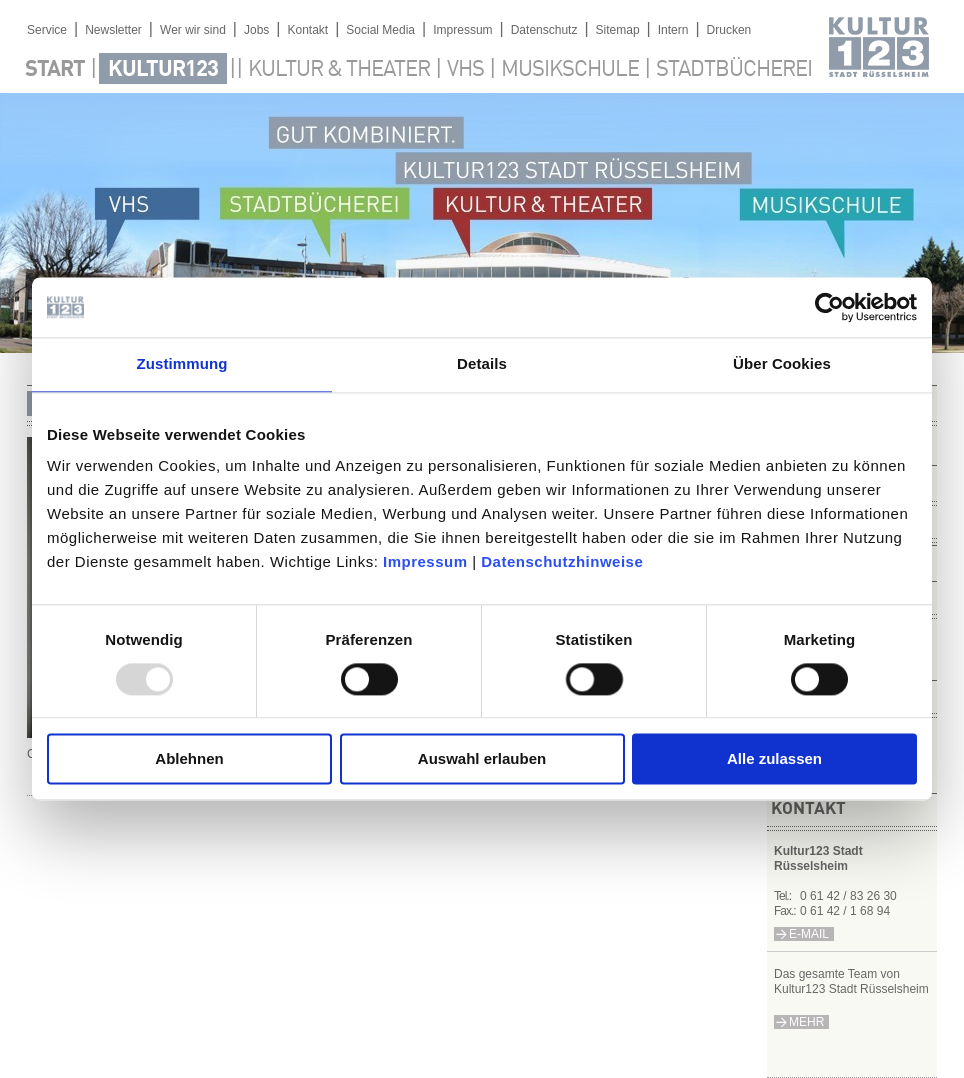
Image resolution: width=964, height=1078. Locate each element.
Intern (673, 30)
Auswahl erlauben (482, 759)
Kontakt (307, 30)
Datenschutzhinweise (562, 561)
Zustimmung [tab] (182, 363)
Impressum (425, 561)
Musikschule (570, 70)
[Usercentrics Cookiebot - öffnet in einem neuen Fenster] (829, 307)
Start (55, 70)
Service (47, 30)
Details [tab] (482, 363)
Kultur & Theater (339, 70)
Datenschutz (544, 30)
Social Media (380, 30)
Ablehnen (189, 759)
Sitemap (618, 30)
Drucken (729, 30)
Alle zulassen (774, 759)
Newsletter (113, 30)
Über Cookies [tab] (782, 363)
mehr (806, 1022)
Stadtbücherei (734, 70)
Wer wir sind (193, 30)
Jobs (256, 30)
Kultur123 (163, 70)
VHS (465, 70)
